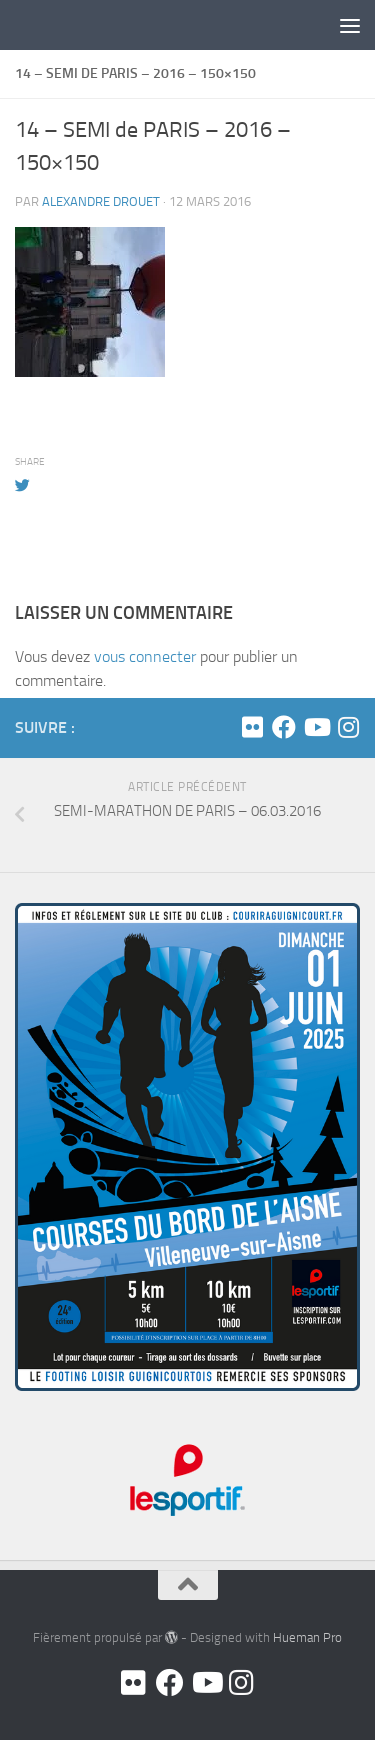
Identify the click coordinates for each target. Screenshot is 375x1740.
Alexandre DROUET (101, 201)
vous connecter (145, 656)
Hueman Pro (307, 1637)
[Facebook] (284, 727)
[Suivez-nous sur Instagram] (348, 727)
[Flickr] (252, 727)
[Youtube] (316, 727)
